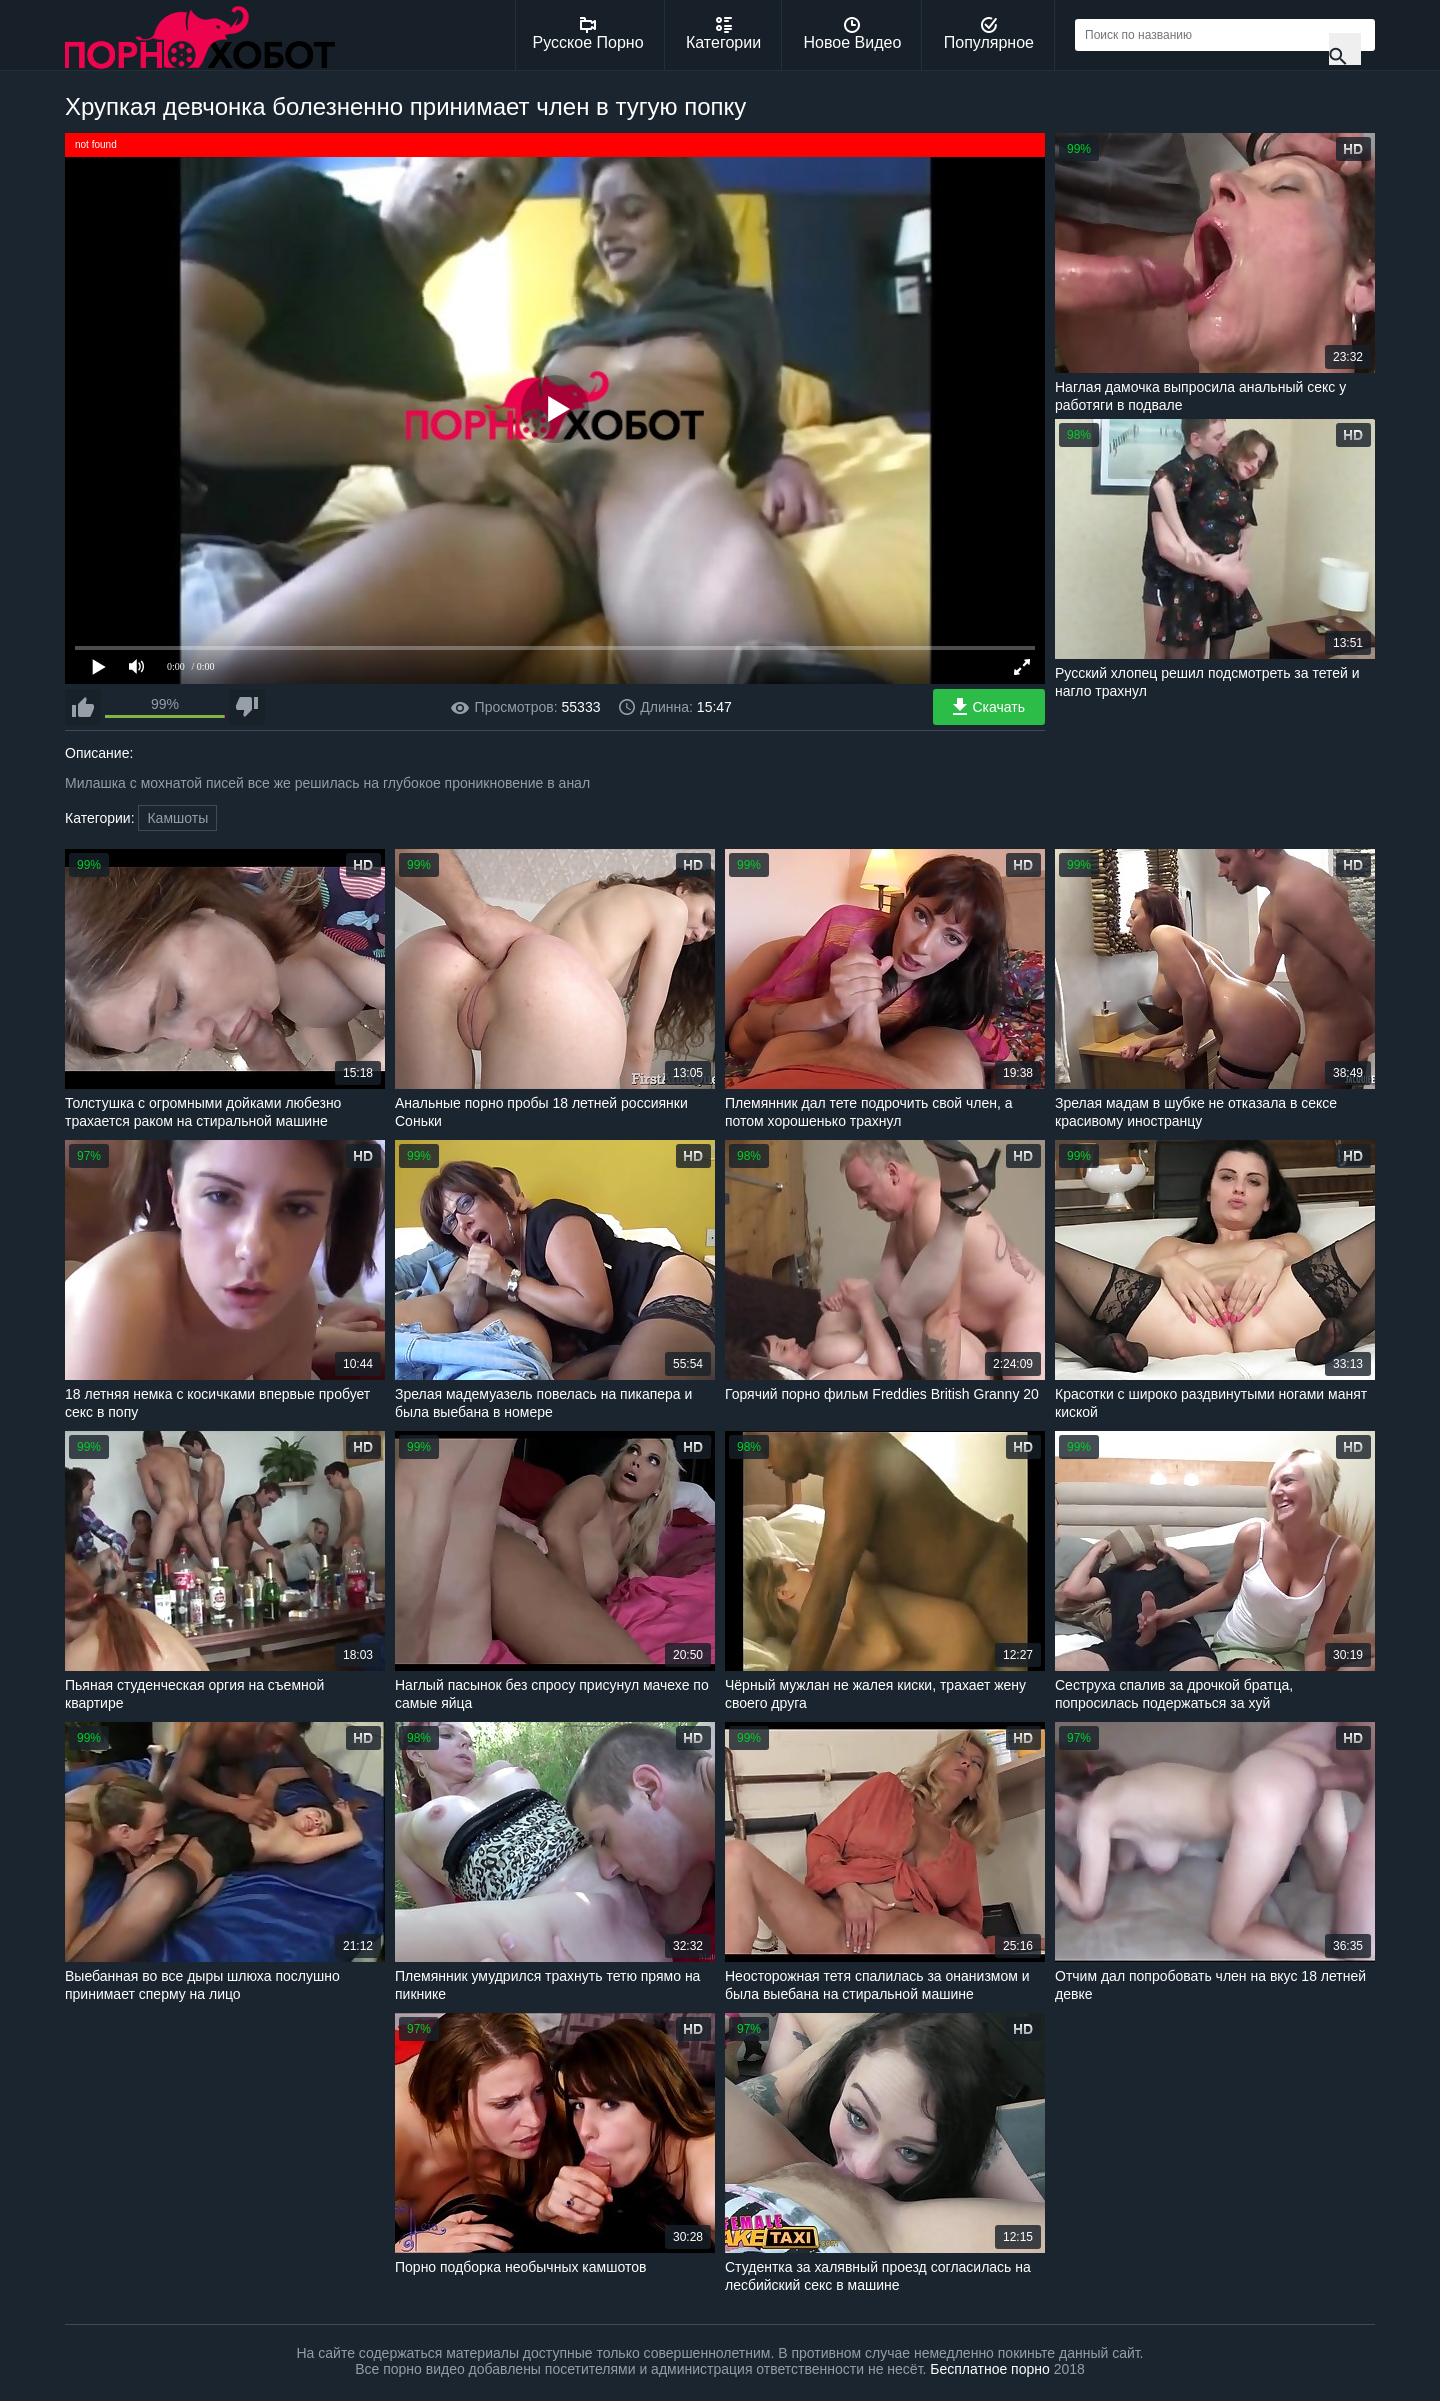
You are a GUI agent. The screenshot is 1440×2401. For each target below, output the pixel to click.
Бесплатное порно (989, 2369)
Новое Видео (853, 34)
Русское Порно (588, 34)
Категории (723, 34)
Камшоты (177, 818)
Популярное (989, 34)
